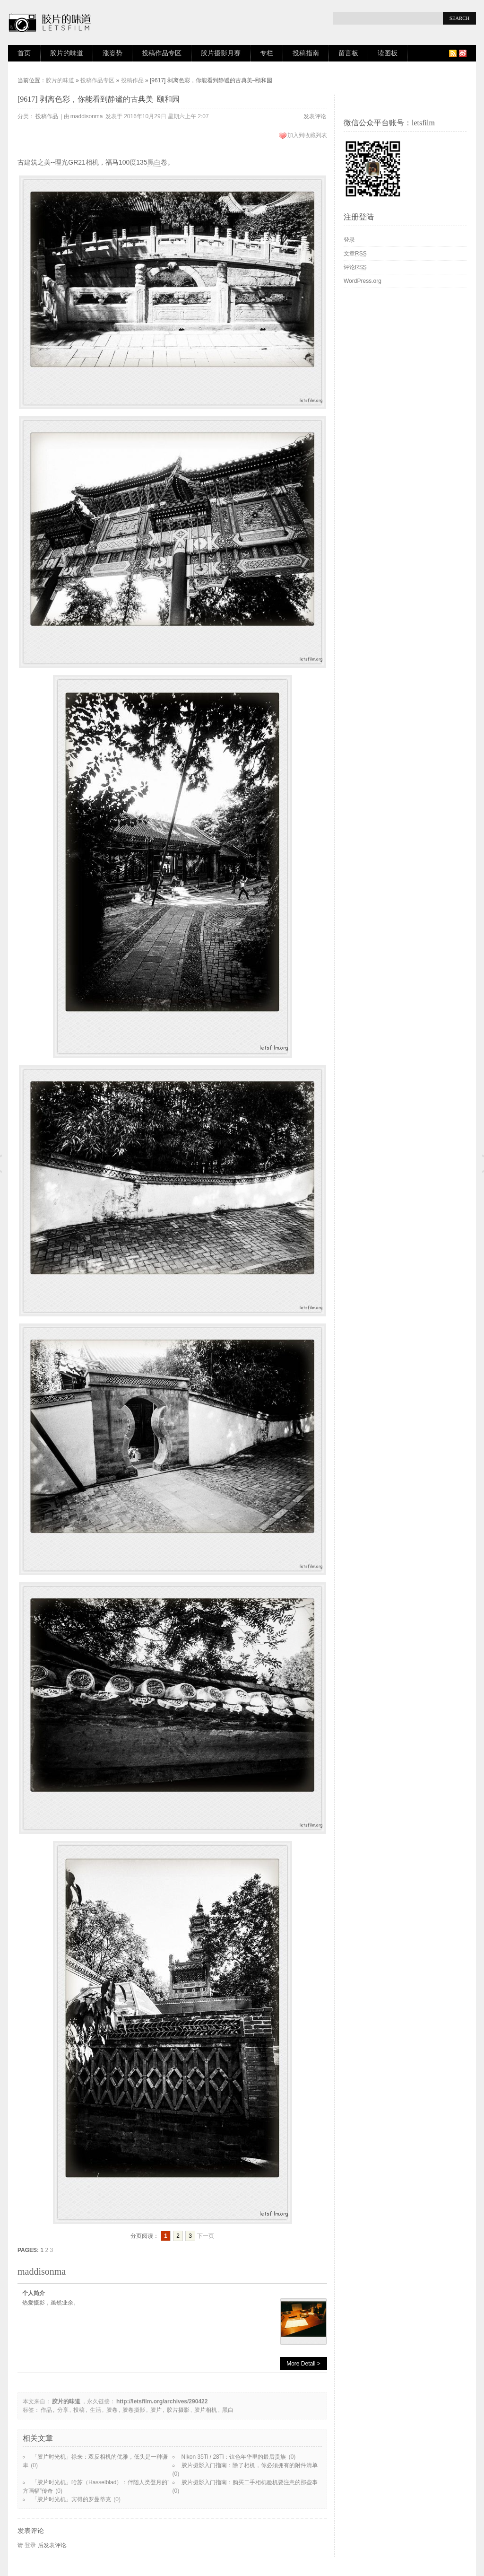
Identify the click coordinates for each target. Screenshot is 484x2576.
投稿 (79, 2410)
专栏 (266, 53)
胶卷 (112, 2410)
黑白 (154, 162)
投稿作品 (132, 80)
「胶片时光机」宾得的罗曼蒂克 (71, 2499)
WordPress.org (362, 281)
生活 (95, 2410)
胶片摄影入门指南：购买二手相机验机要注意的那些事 (250, 2482)
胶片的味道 (66, 53)
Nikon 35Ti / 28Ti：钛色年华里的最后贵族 (234, 2456)
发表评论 (314, 116)
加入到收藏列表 (307, 135)
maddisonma (86, 116)
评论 (355, 267)
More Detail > (303, 2363)
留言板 (348, 53)
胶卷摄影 (133, 2410)
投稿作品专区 (162, 53)
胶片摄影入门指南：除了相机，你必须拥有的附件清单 (250, 2465)
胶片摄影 (178, 2410)
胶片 (156, 2410)
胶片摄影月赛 (221, 53)
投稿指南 (306, 53)
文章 (355, 253)
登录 (30, 2545)
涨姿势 (112, 53)
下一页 (205, 2236)
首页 (24, 53)
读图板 (388, 53)
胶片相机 (205, 2410)
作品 (46, 2410)
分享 (63, 2410)
